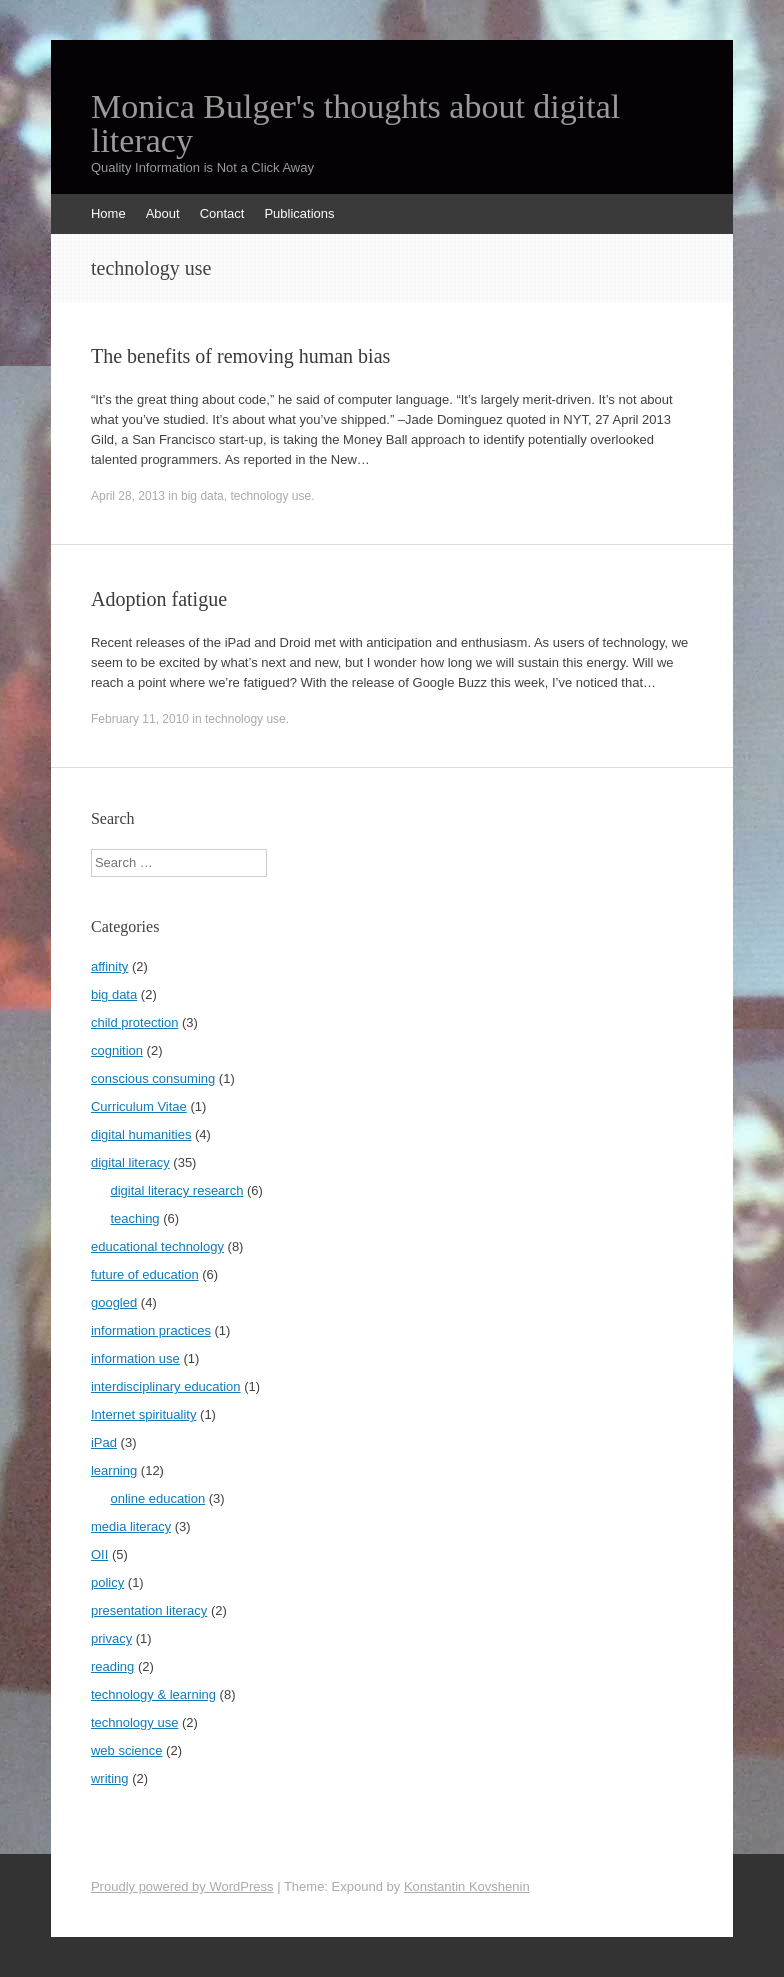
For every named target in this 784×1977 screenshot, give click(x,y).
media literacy (131, 1526)
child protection (134, 1022)
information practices (151, 1330)
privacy (111, 1638)
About (163, 213)
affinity (109, 966)
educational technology (157, 1246)
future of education (145, 1274)
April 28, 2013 (128, 496)
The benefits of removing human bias (240, 356)
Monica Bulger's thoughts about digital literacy (355, 124)
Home (108, 213)
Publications (299, 213)
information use (135, 1358)
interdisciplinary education (166, 1386)
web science (127, 1750)
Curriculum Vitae (139, 1106)
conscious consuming (153, 1078)
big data (202, 496)
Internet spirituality (144, 1414)
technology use (270, 496)
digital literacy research (176, 1190)
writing (110, 1778)
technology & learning (153, 1694)
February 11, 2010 (140, 719)
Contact (222, 213)
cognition (117, 1050)
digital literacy (130, 1162)
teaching (134, 1218)
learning (114, 1470)
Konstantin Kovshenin (467, 1886)
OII (99, 1554)
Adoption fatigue (159, 599)
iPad (104, 1442)
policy (107, 1582)
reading (112, 1666)
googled (114, 1302)
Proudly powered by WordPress (182, 1886)
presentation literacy (149, 1610)
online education (157, 1498)
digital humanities (141, 1134)
